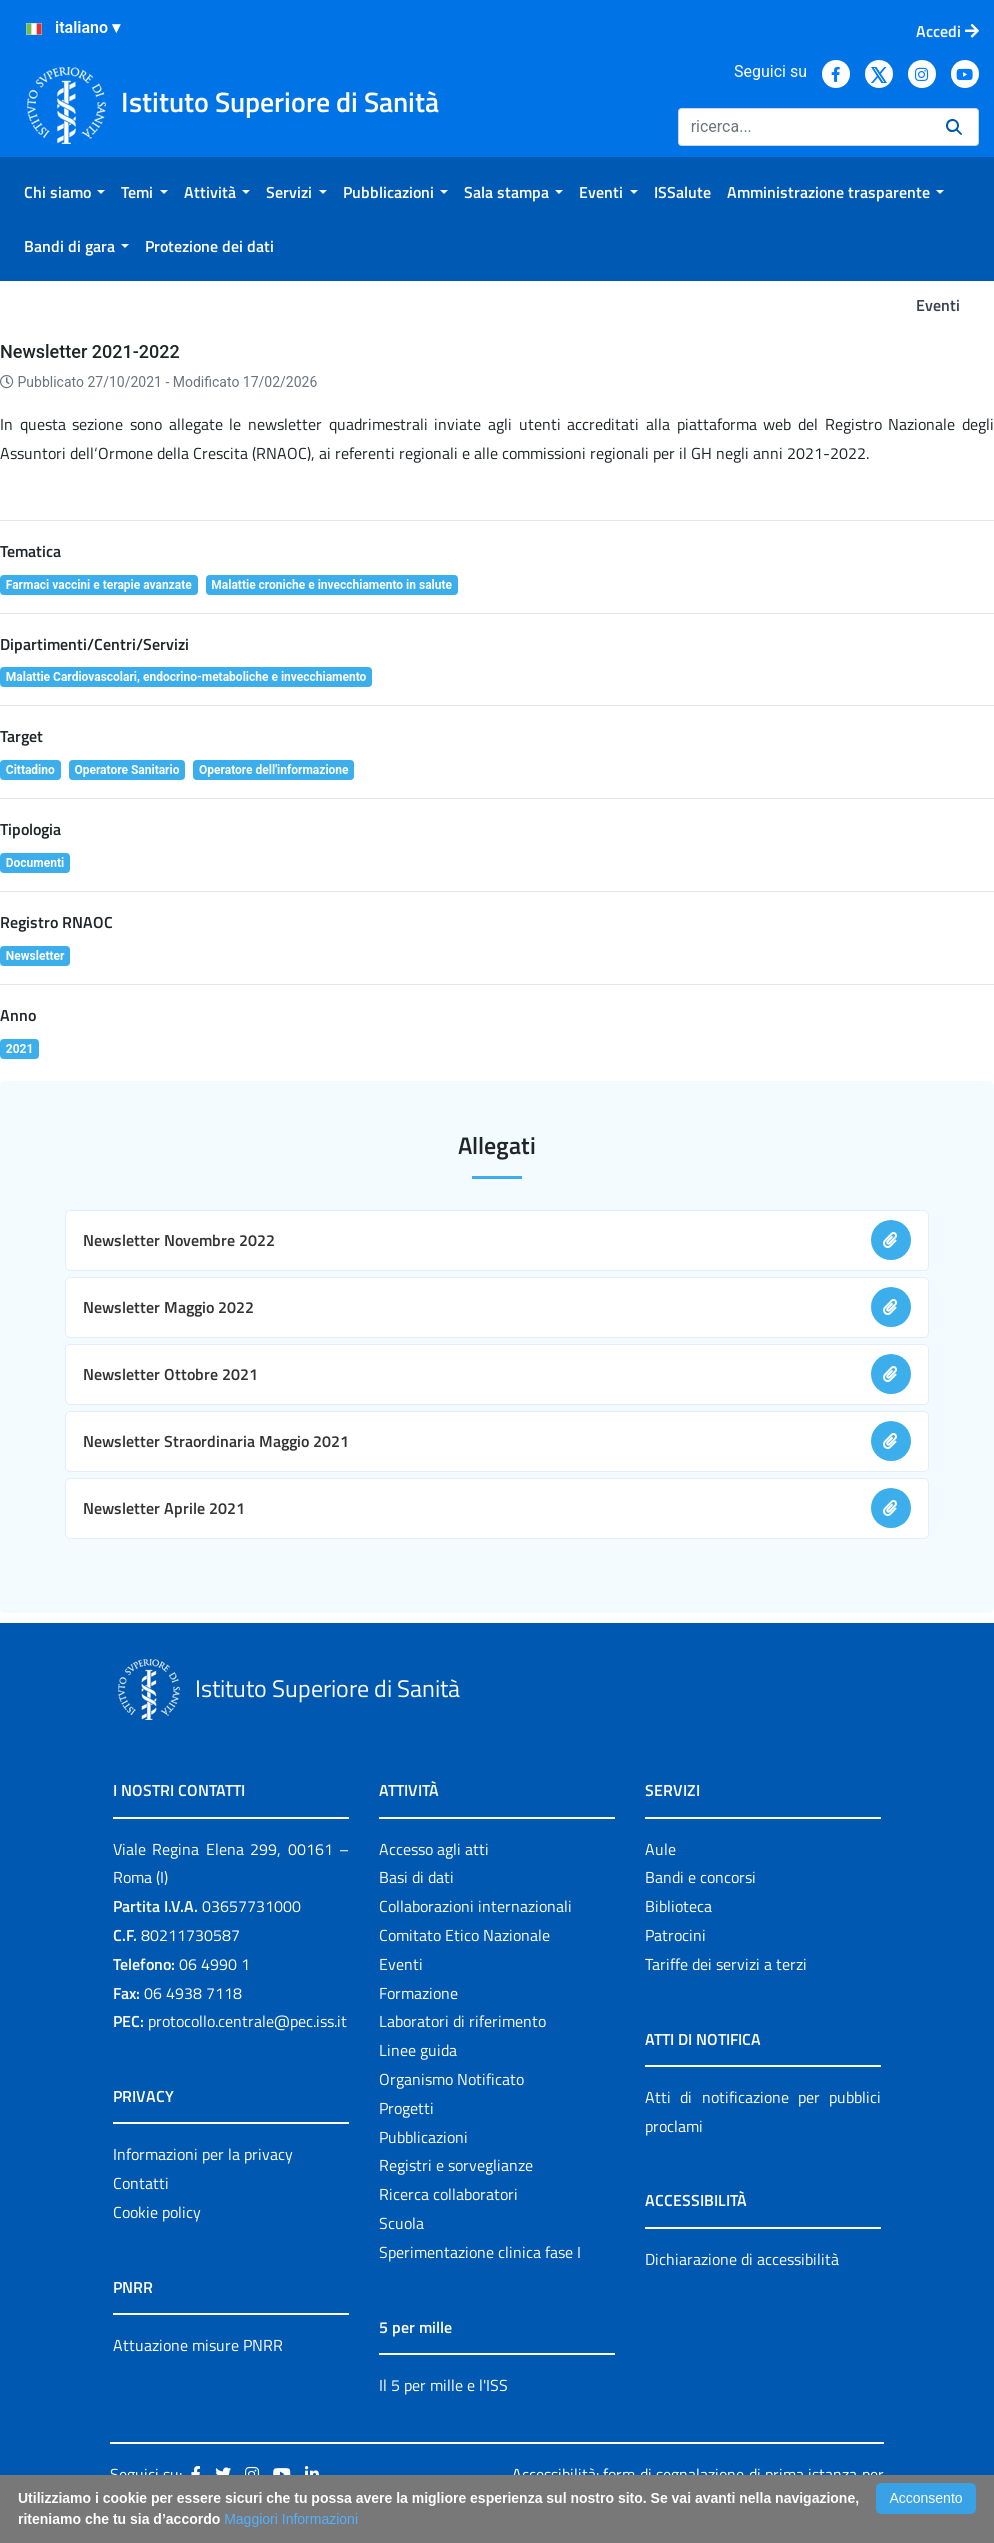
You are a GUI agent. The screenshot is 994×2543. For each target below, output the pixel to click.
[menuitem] (64, 192)
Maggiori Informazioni (291, 2519)
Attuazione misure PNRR (198, 2345)
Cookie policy (157, 2212)
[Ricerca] (804, 127)
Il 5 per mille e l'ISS (443, 2385)
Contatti (141, 2183)
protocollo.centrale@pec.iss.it (247, 2021)
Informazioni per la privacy (203, 2154)
